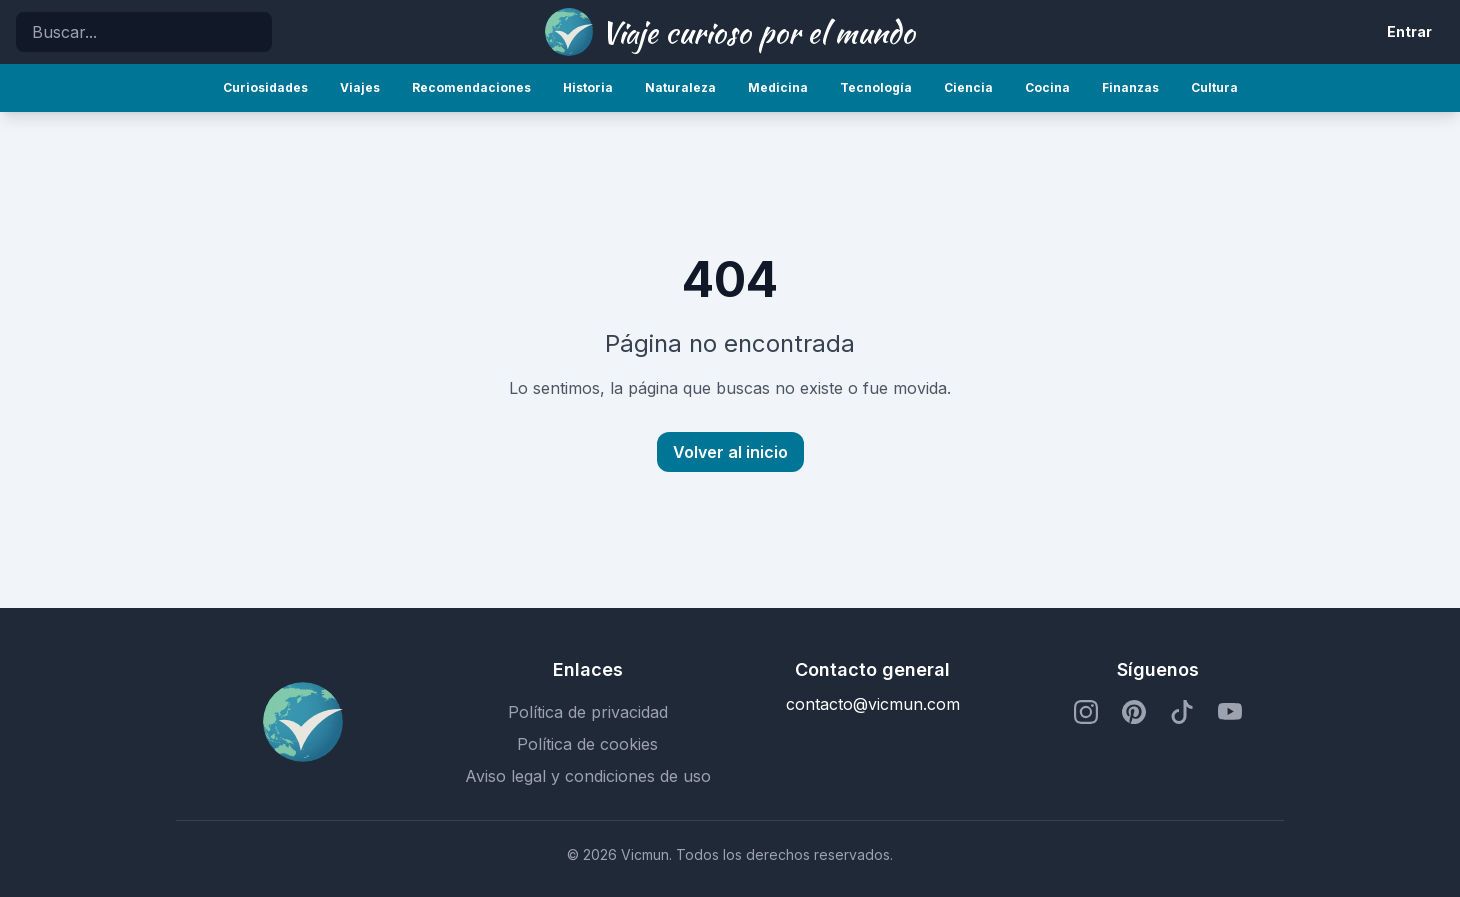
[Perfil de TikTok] (1182, 712)
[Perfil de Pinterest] (1134, 712)
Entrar (1409, 31)
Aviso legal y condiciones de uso (588, 776)
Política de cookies (587, 744)
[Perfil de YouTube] (1230, 712)
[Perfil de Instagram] (1086, 712)
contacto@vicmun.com (873, 704)
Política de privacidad (588, 712)
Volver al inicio (730, 452)
